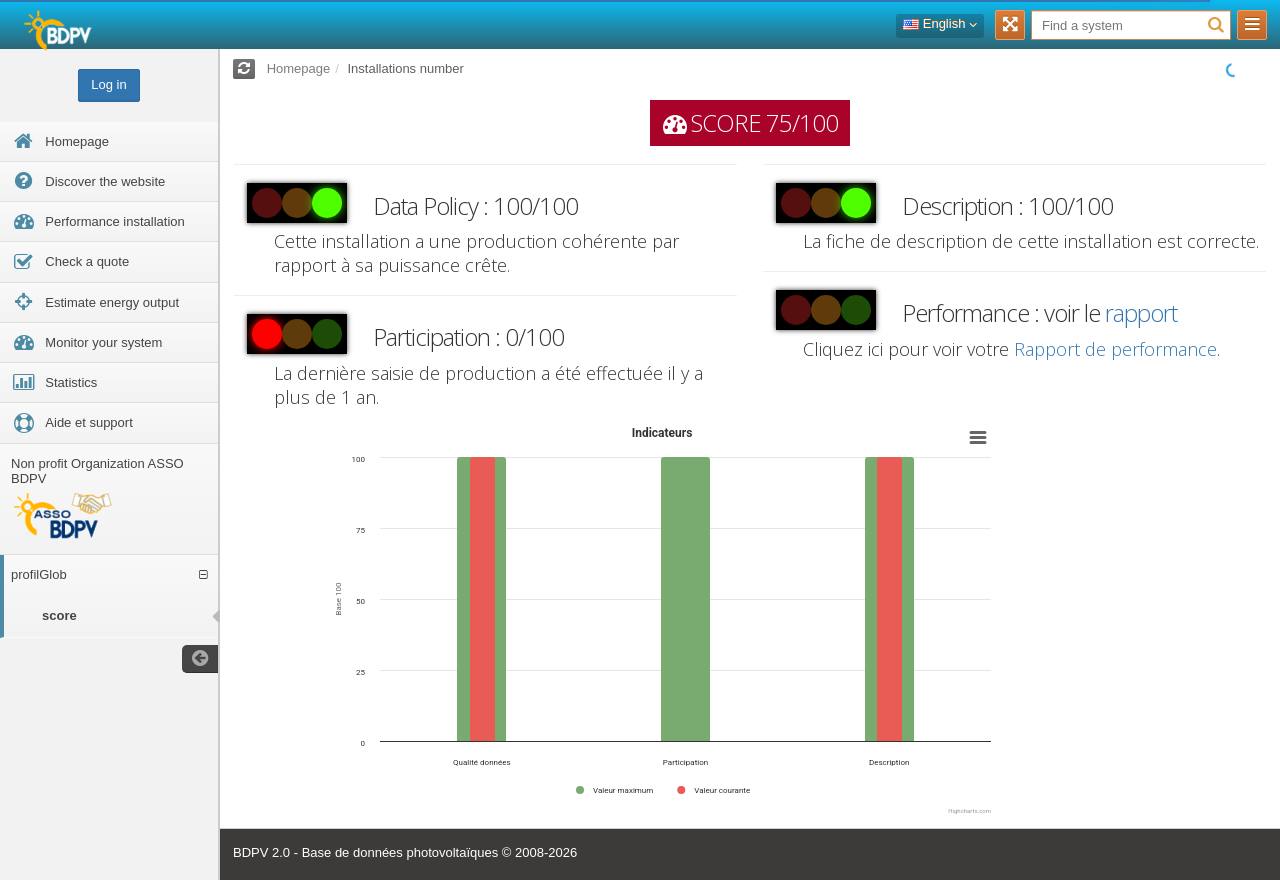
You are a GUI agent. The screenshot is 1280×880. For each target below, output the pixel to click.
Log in (108, 84)
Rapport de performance (1115, 349)
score (59, 615)
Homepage (299, 68)
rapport (1141, 312)
